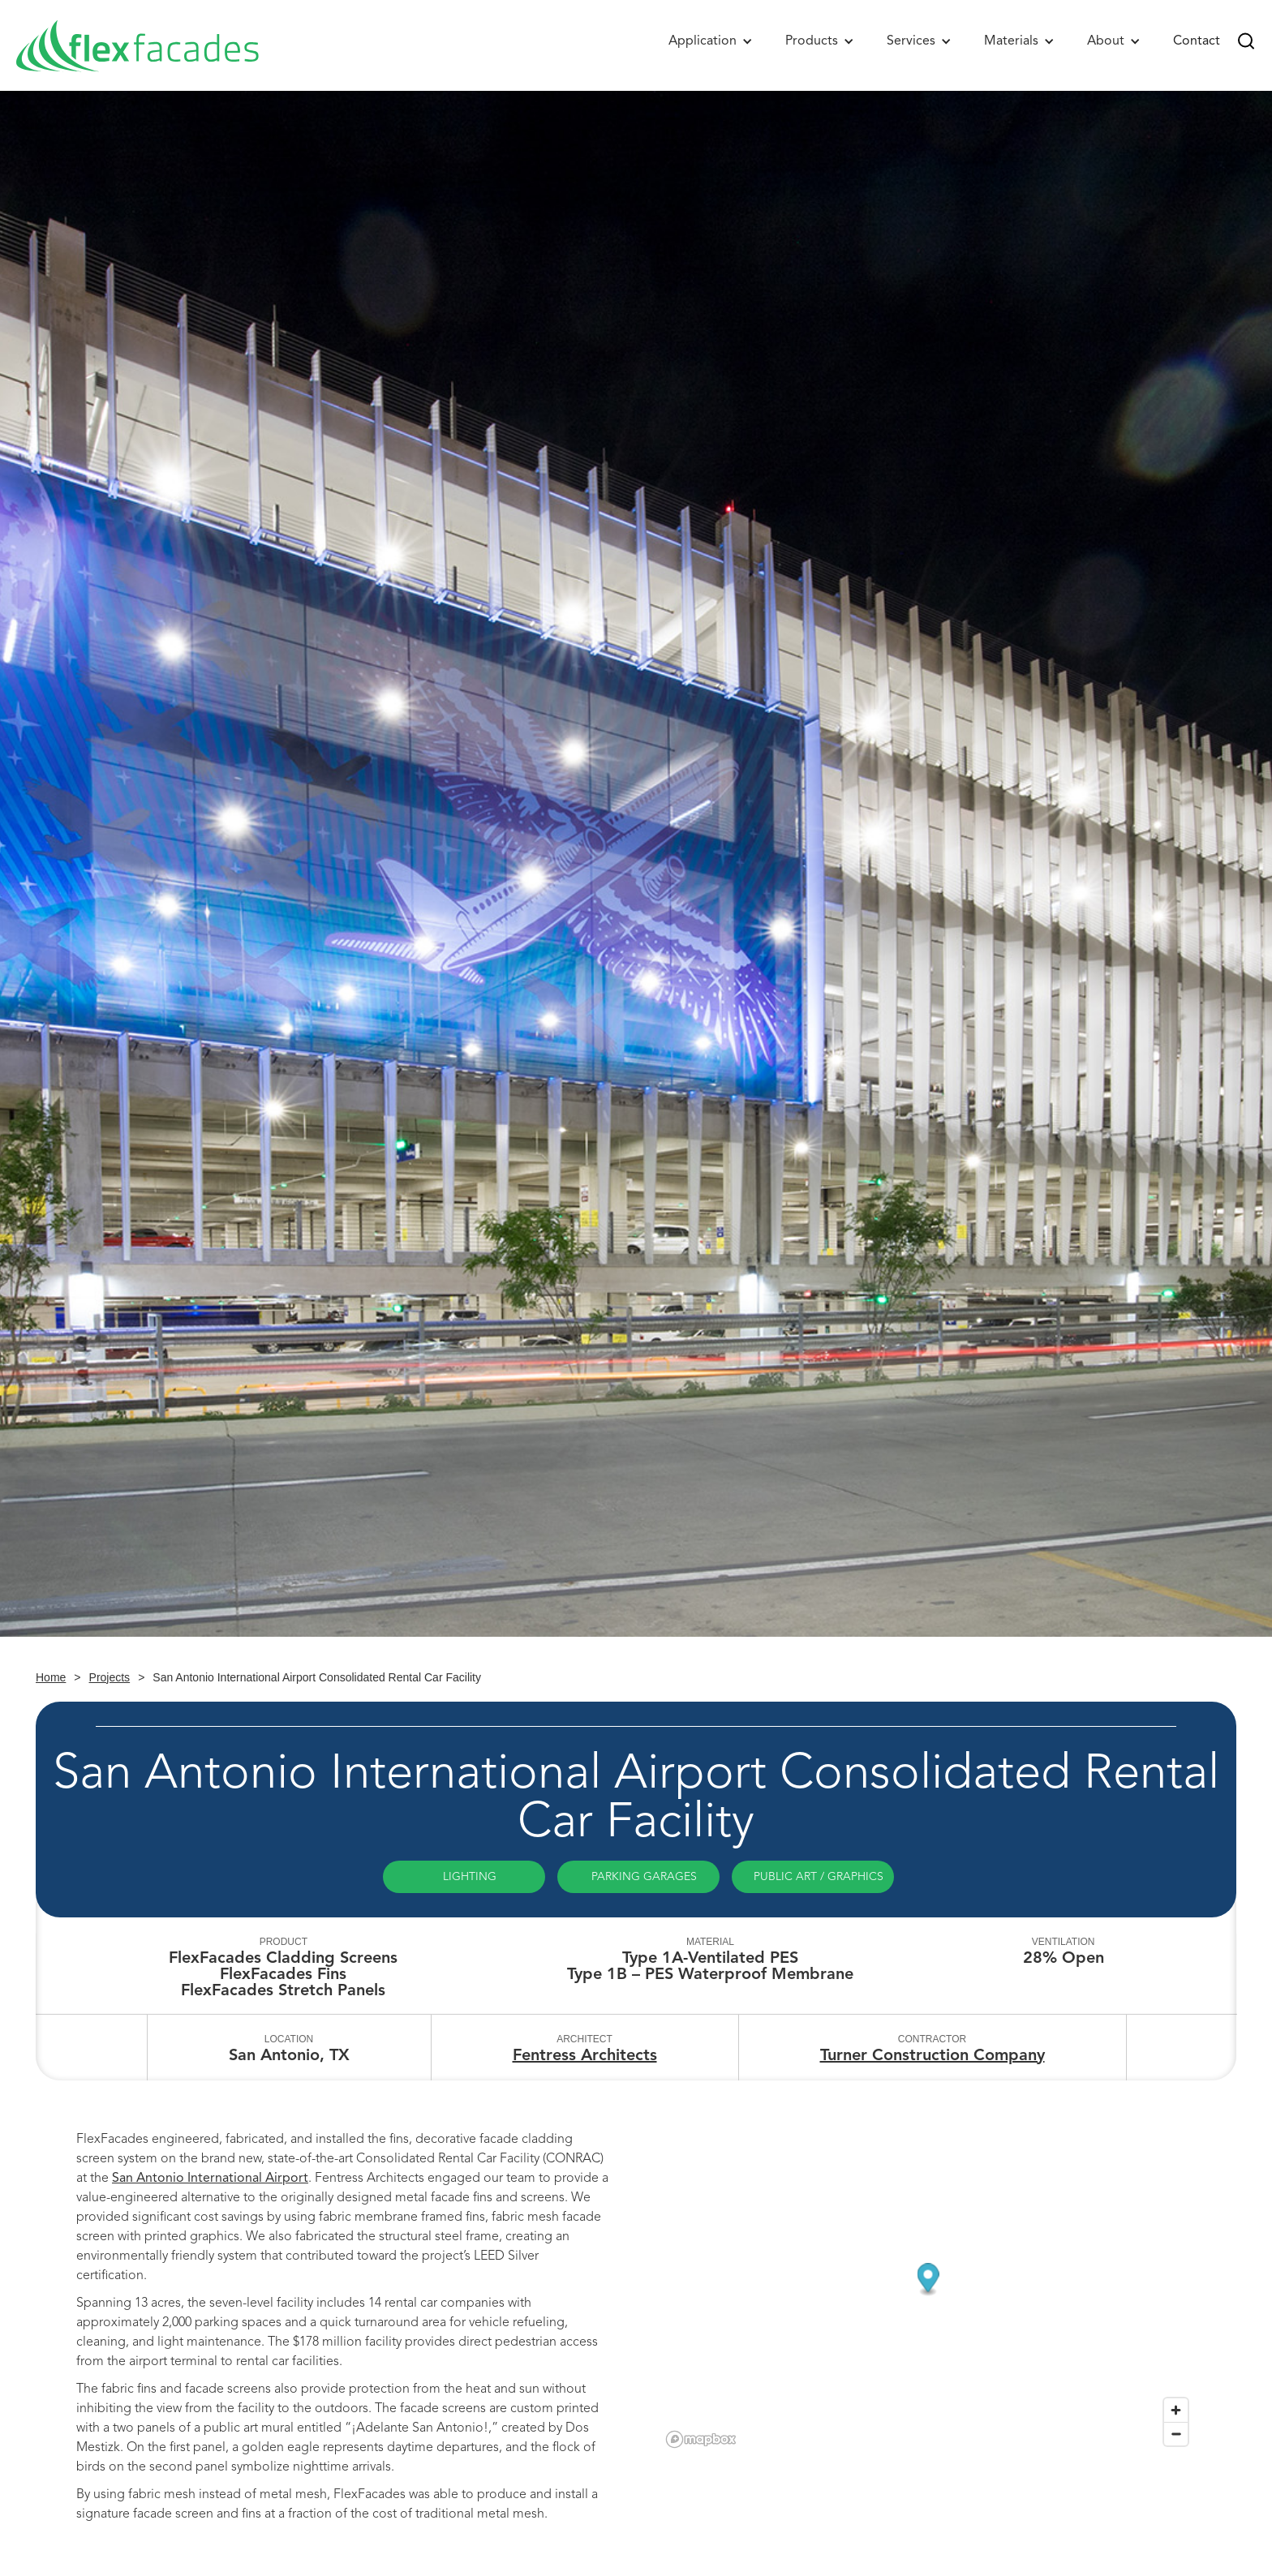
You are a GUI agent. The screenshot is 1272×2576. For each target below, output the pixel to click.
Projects (110, 1677)
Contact (1196, 40)
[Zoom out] (1176, 2433)
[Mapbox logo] (701, 2439)
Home (51, 1677)
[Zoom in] (1176, 2410)
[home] (138, 45)
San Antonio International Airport (210, 2178)
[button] (710, 41)
